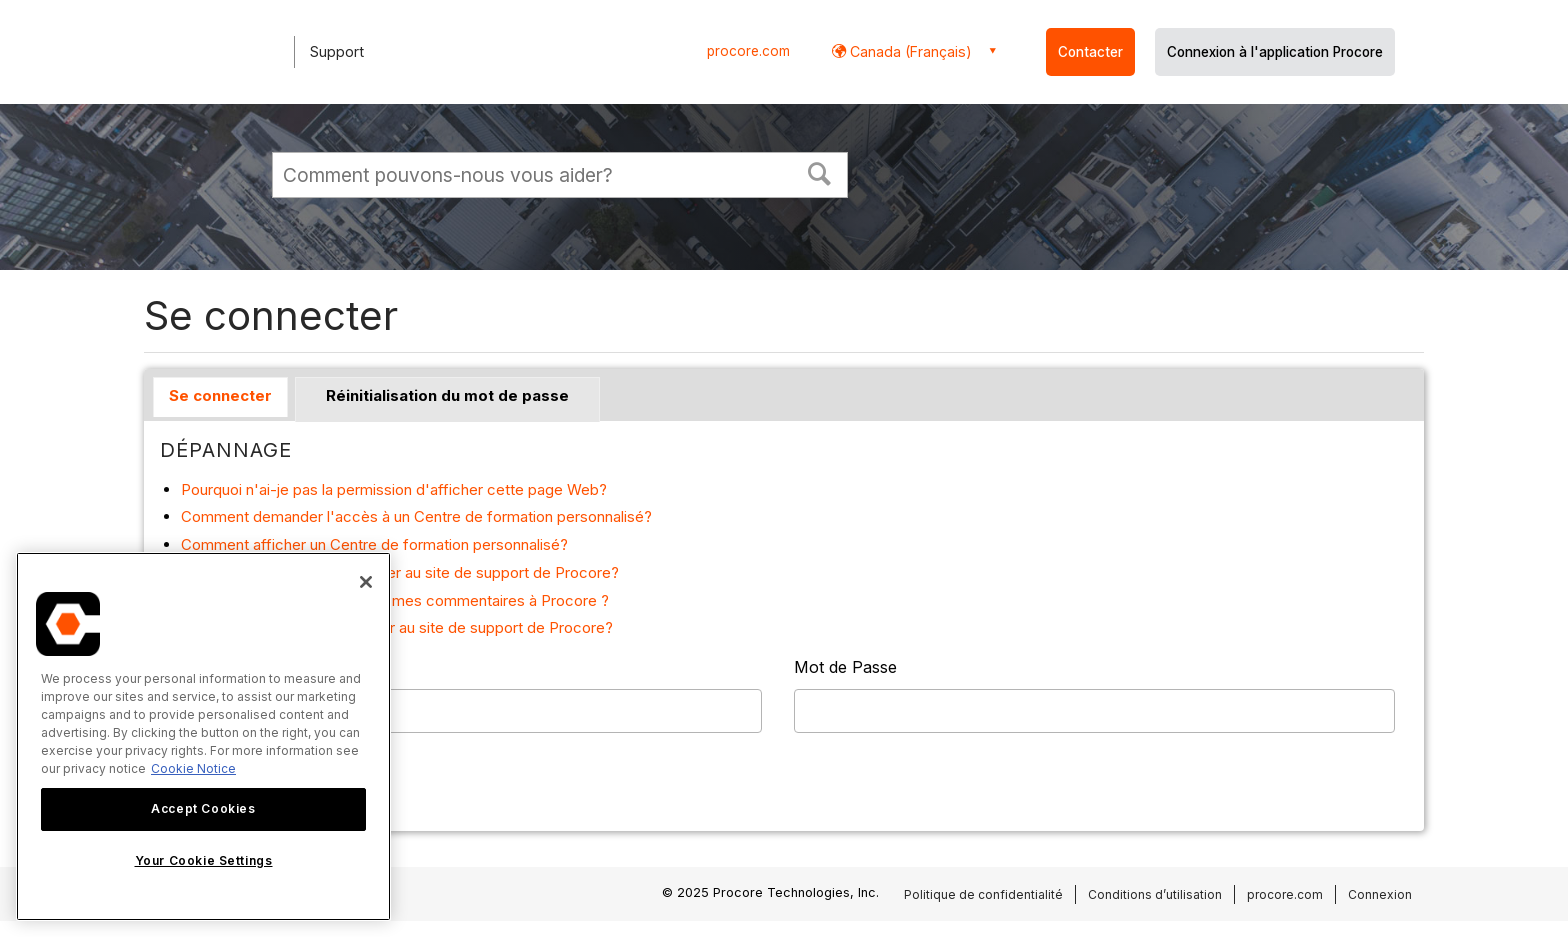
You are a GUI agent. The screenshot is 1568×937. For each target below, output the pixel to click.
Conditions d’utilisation (1155, 894)
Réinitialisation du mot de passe (447, 395)
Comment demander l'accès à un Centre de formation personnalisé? (416, 516)
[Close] (366, 582)
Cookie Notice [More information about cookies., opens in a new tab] (193, 768)
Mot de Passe (845, 667)
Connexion (1380, 894)
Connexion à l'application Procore (1275, 52)
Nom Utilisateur (219, 667)
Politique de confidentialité (983, 894)
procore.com (748, 51)
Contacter (1090, 52)
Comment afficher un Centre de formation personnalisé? (374, 544)
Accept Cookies (203, 808)
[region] (203, 736)
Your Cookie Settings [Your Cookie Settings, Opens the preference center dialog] (204, 860)
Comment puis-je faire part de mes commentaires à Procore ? (395, 600)
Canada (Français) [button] (909, 51)
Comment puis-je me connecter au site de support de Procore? (400, 572)
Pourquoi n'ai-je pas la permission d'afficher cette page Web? (394, 489)
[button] (820, 172)
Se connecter (220, 395)
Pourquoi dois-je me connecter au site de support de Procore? (397, 627)
